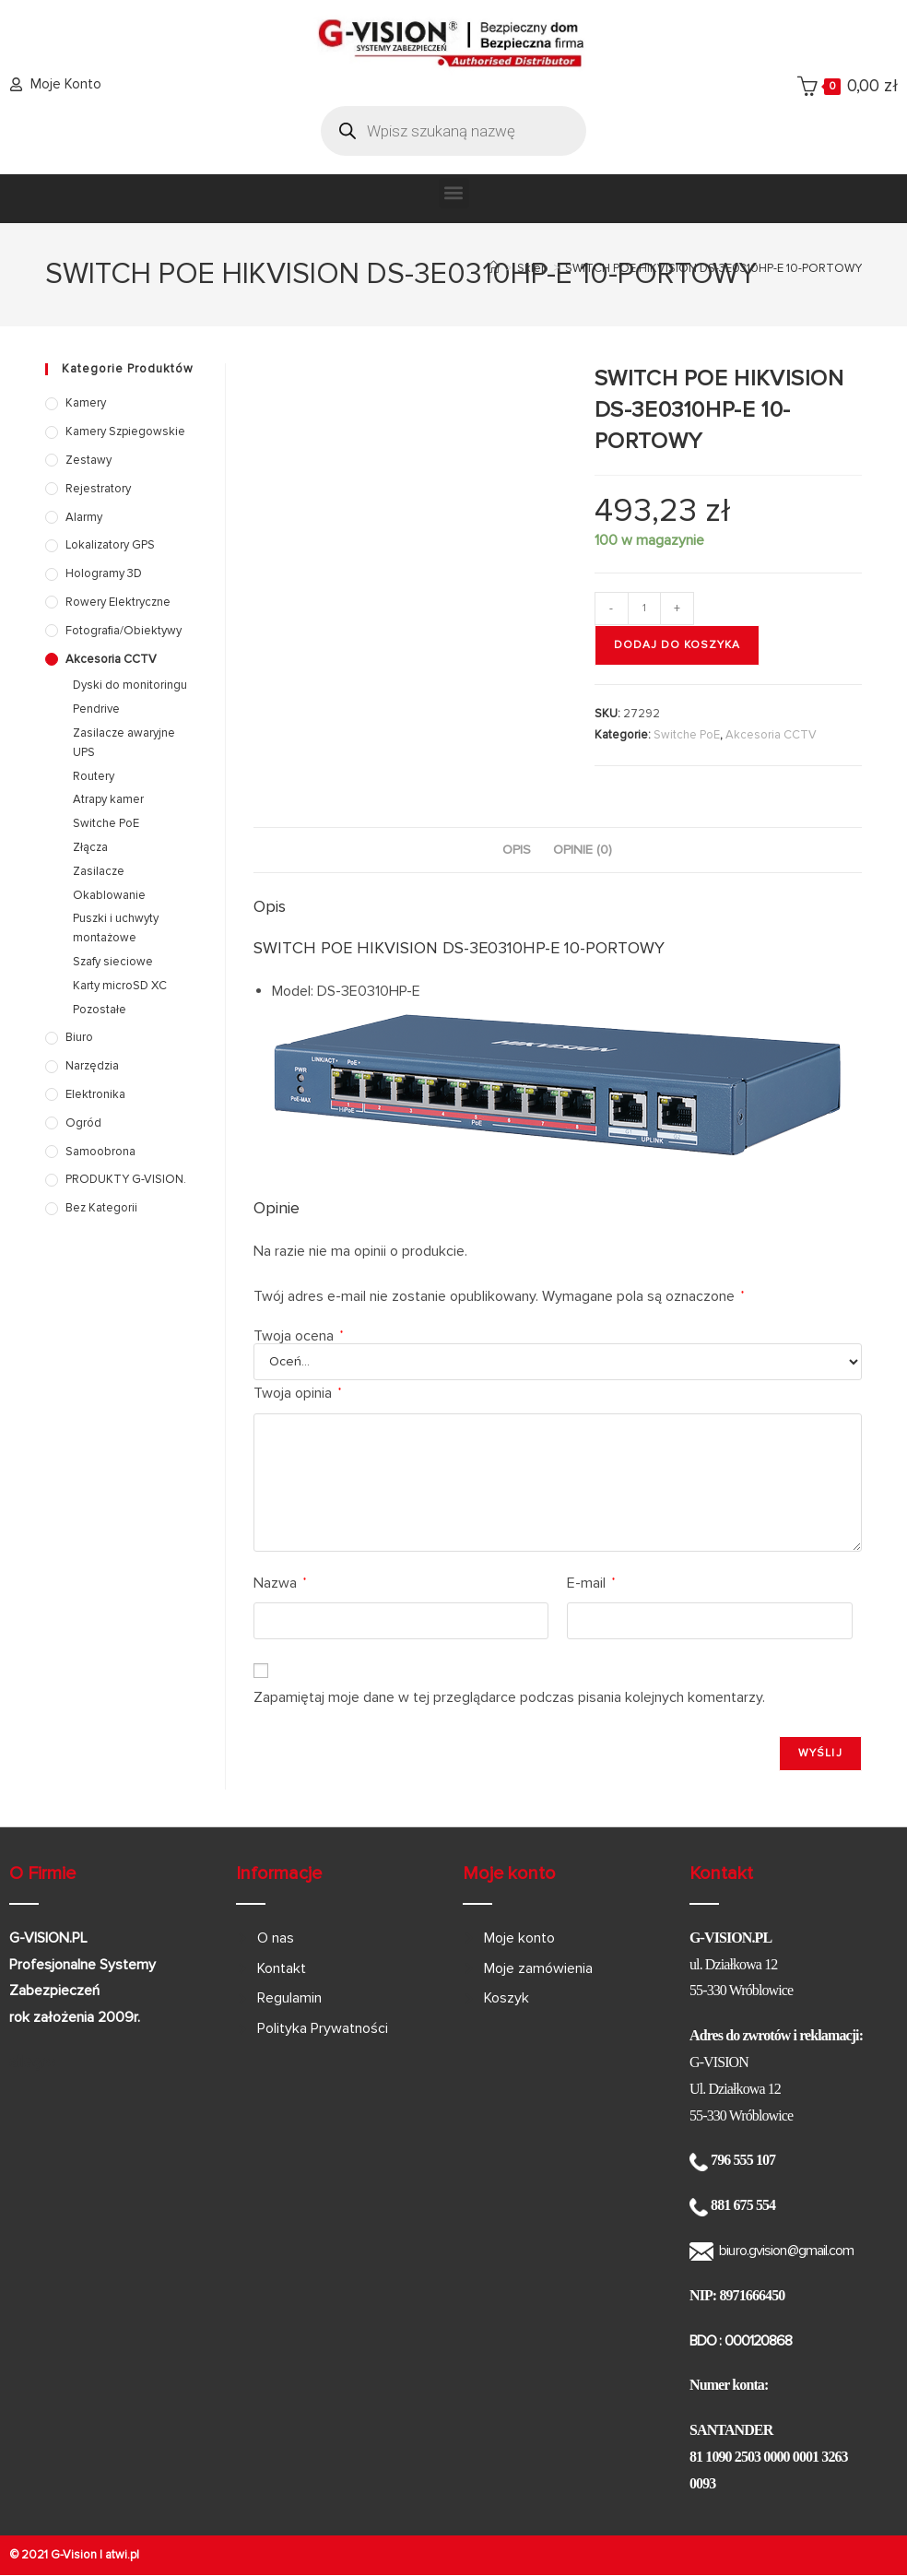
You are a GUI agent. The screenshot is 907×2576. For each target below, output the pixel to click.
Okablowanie (109, 895)
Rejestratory (98, 488)
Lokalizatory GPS (110, 545)
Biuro (79, 1037)
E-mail (591, 1583)
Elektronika (95, 1094)
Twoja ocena (298, 1336)
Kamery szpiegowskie (125, 431)
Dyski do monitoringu (130, 685)
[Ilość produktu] (644, 608)
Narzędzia (92, 1065)
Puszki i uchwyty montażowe (116, 928)
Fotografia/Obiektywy (123, 630)
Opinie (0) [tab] (582, 849)
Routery (93, 776)
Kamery (85, 403)
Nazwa (279, 1583)
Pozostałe (99, 1009)
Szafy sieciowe (113, 961)
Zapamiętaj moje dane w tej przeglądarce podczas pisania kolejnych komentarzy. (509, 1697)
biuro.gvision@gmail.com (786, 2250)
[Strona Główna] (494, 268)
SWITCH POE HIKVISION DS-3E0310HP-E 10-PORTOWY (713, 268)
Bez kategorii (101, 1207)
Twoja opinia (297, 1393)
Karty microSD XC (120, 985)
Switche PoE (687, 734)
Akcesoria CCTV (771, 734)
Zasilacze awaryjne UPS (124, 743)
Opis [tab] (516, 849)
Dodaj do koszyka (677, 645)
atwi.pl (122, 2554)
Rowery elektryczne (118, 602)
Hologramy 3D (103, 573)
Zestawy (88, 460)
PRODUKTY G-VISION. (125, 1179)
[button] (454, 193)
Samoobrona (100, 1151)
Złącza (90, 847)
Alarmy (83, 517)
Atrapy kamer (108, 799)
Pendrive (96, 709)
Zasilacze (98, 871)
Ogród (83, 1123)
